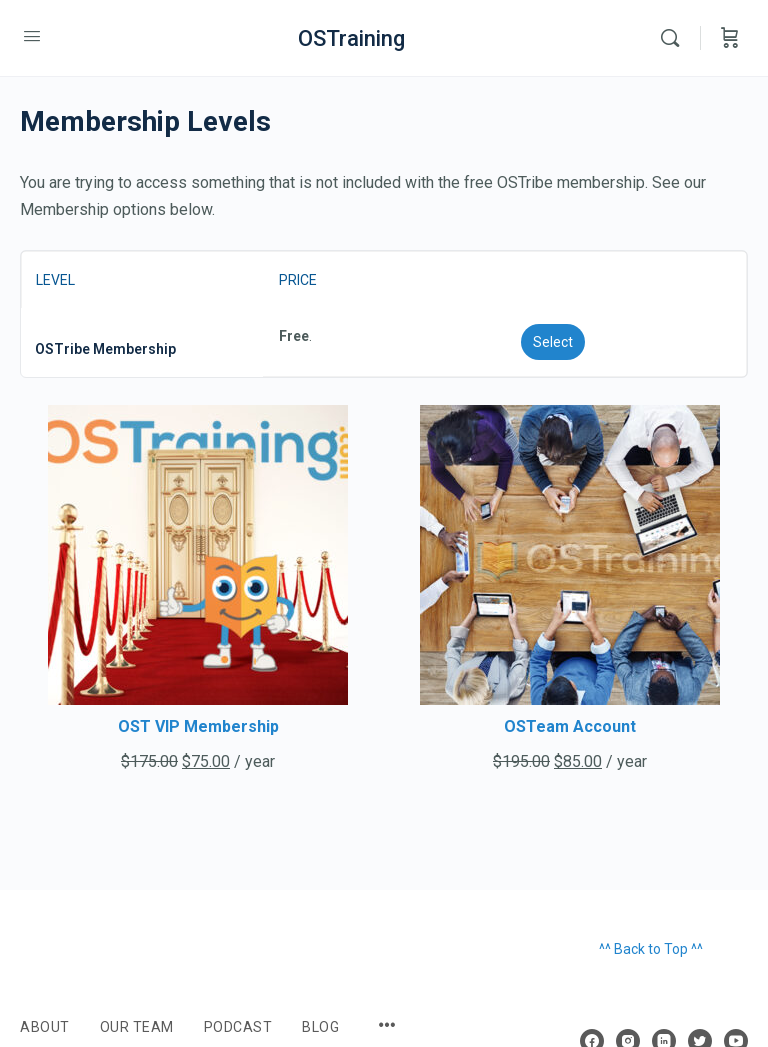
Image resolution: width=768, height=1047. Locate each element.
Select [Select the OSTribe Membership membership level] (553, 342)
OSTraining (351, 38)
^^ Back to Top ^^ (651, 949)
